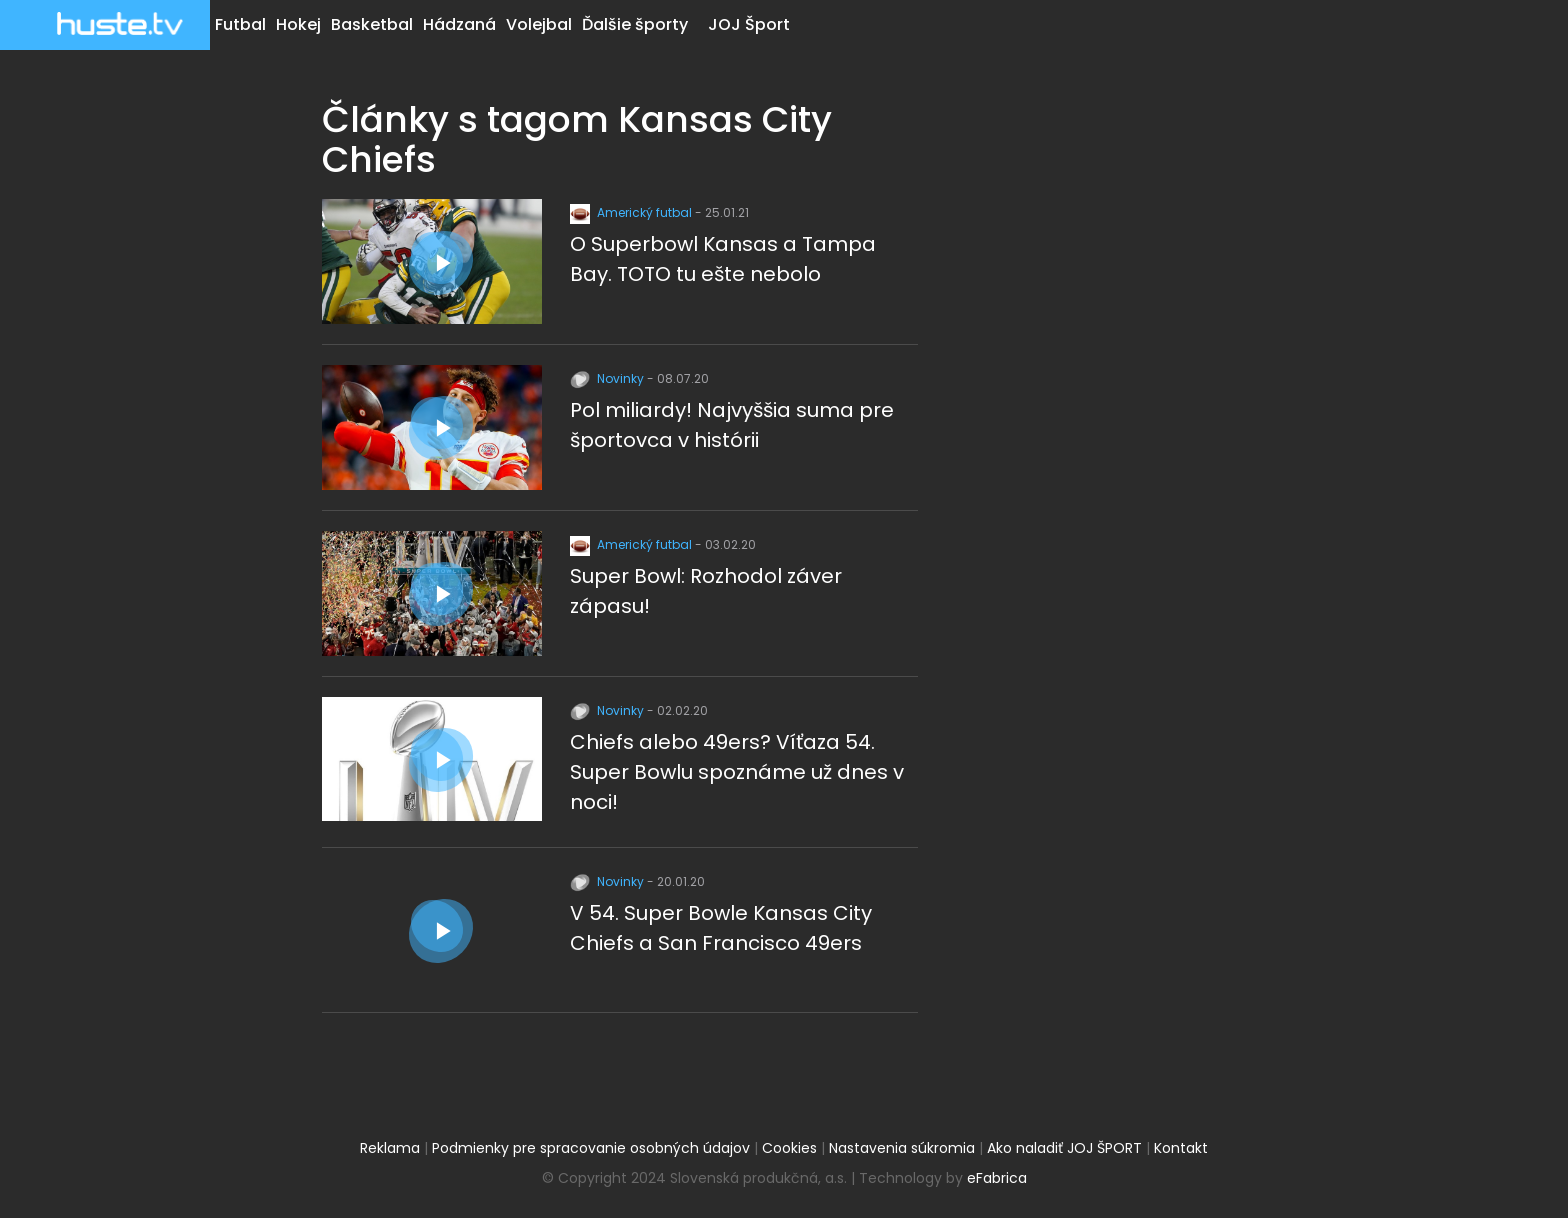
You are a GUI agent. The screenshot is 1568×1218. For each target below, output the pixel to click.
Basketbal (372, 24)
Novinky (608, 378)
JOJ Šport (749, 24)
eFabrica (997, 1178)
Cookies (789, 1148)
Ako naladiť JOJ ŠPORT (1064, 1148)
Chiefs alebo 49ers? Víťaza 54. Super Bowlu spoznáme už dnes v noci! (737, 772)
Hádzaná (459, 24)
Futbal (240, 24)
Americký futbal (632, 212)
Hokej (298, 24)
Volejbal (539, 24)
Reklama (390, 1148)
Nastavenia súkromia (902, 1148)
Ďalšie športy (635, 24)
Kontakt (1181, 1148)
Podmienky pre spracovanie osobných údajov (591, 1148)
